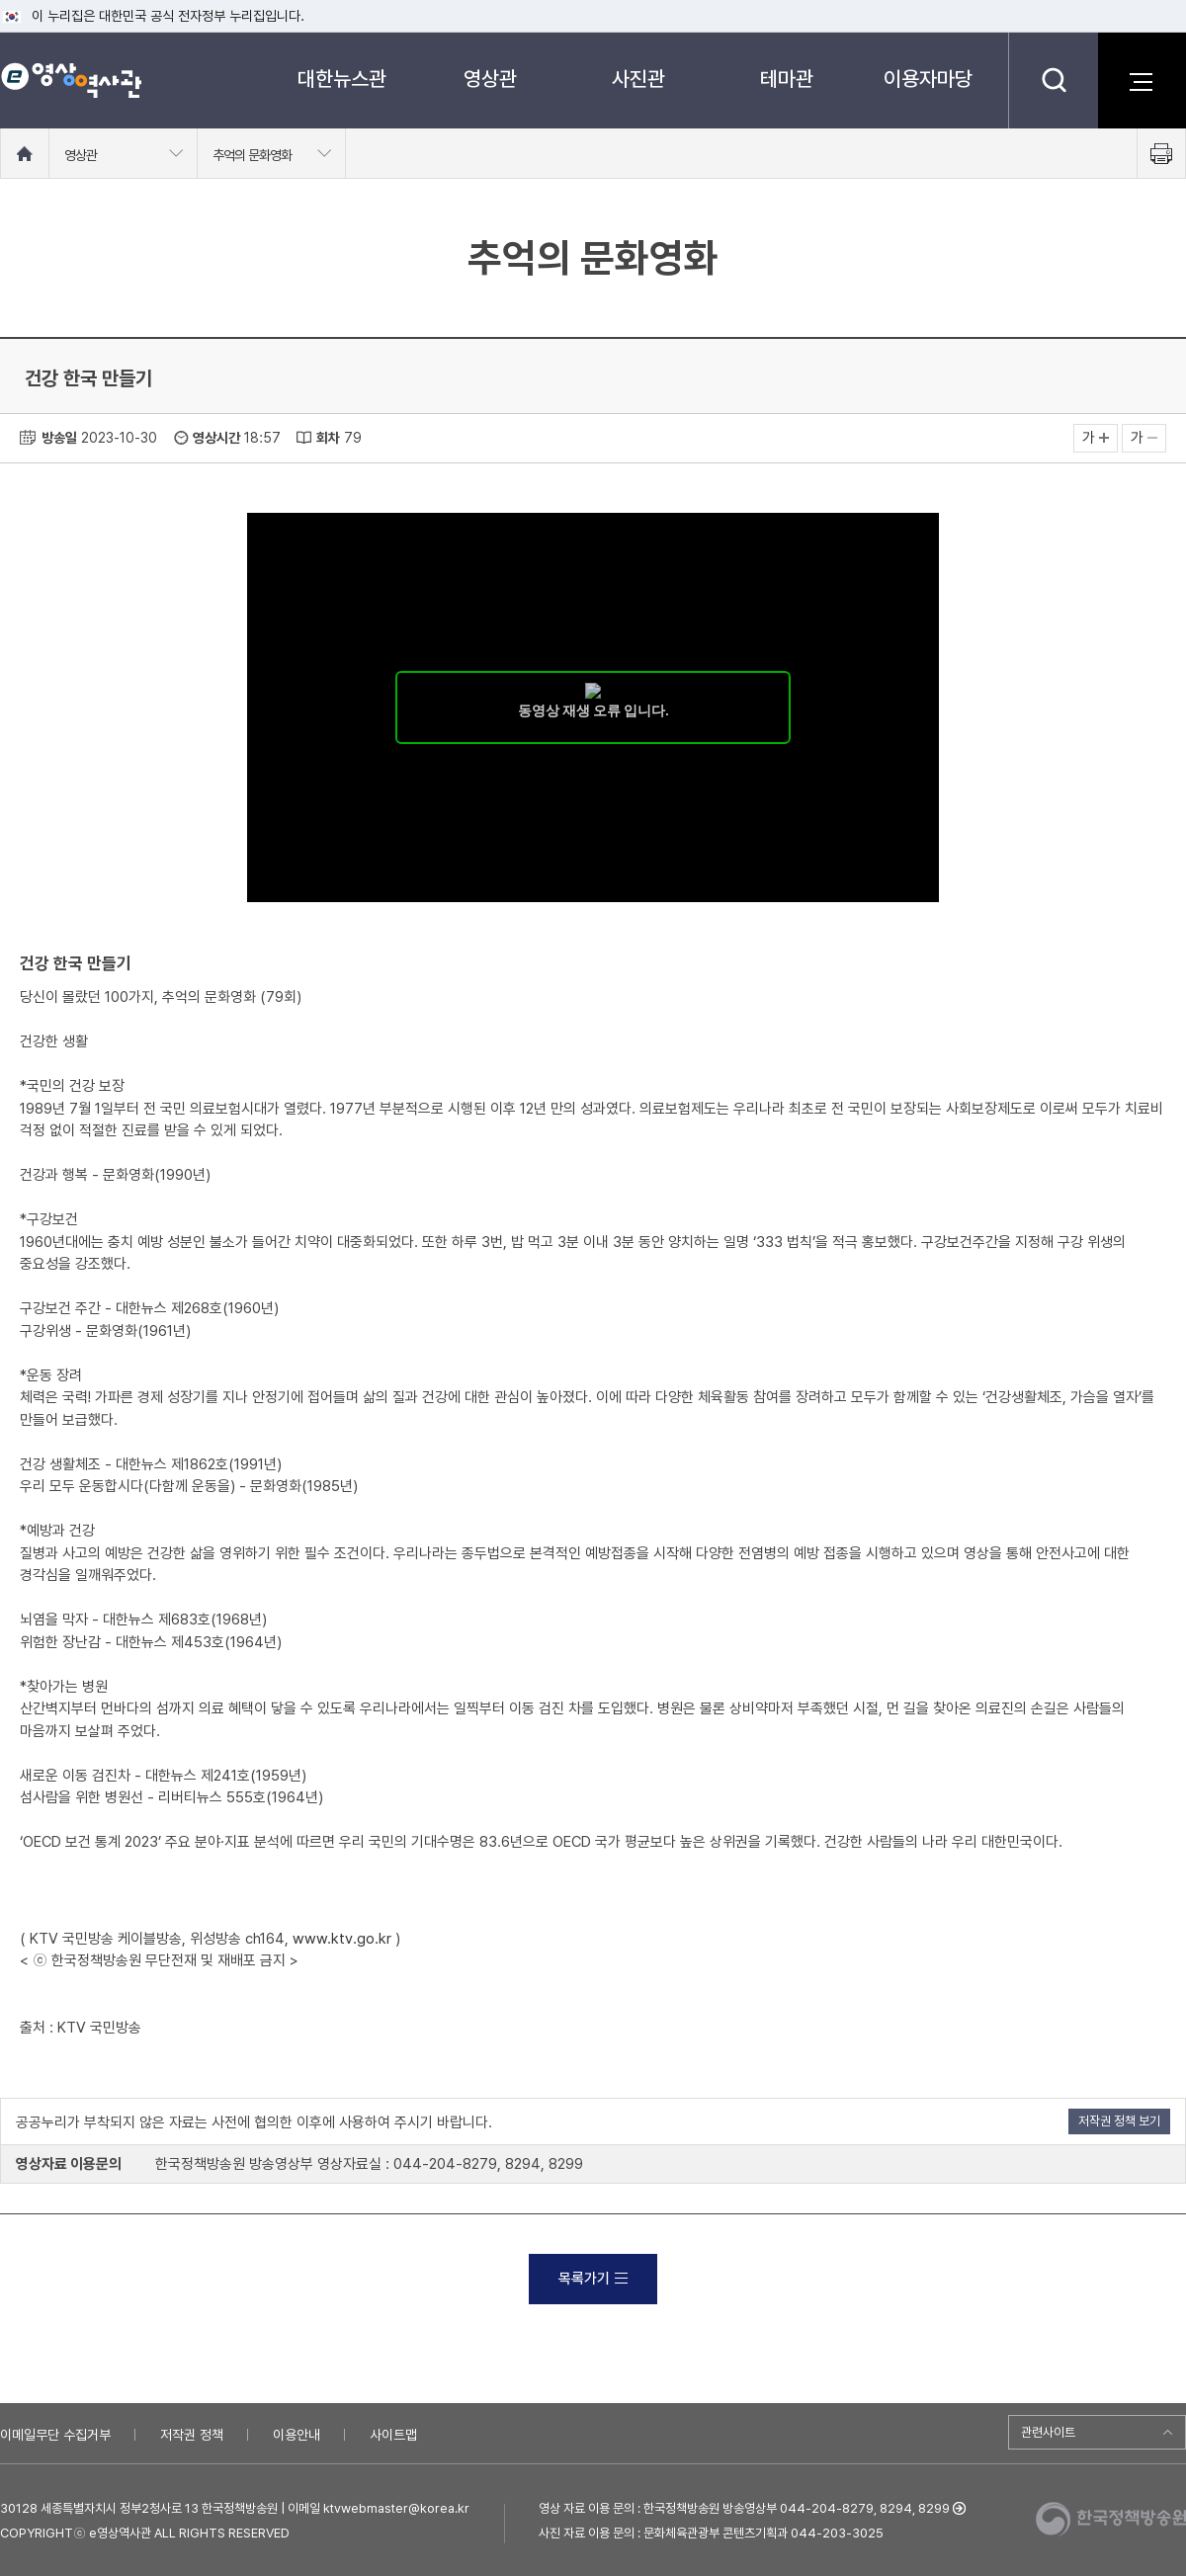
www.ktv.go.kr (342, 1939)
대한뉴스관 (341, 78)
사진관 (638, 78)
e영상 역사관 (70, 80)
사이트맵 (393, 2435)
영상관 (490, 78)
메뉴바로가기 (0, 0)
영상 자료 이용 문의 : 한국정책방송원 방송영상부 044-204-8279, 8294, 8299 (744, 2508)
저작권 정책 (191, 2435)
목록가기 (593, 2278)
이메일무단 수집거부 (55, 2435)
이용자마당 (928, 78)
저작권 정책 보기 (1119, 2121)
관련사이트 (1048, 2432)
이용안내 (296, 2435)
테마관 (786, 78)
